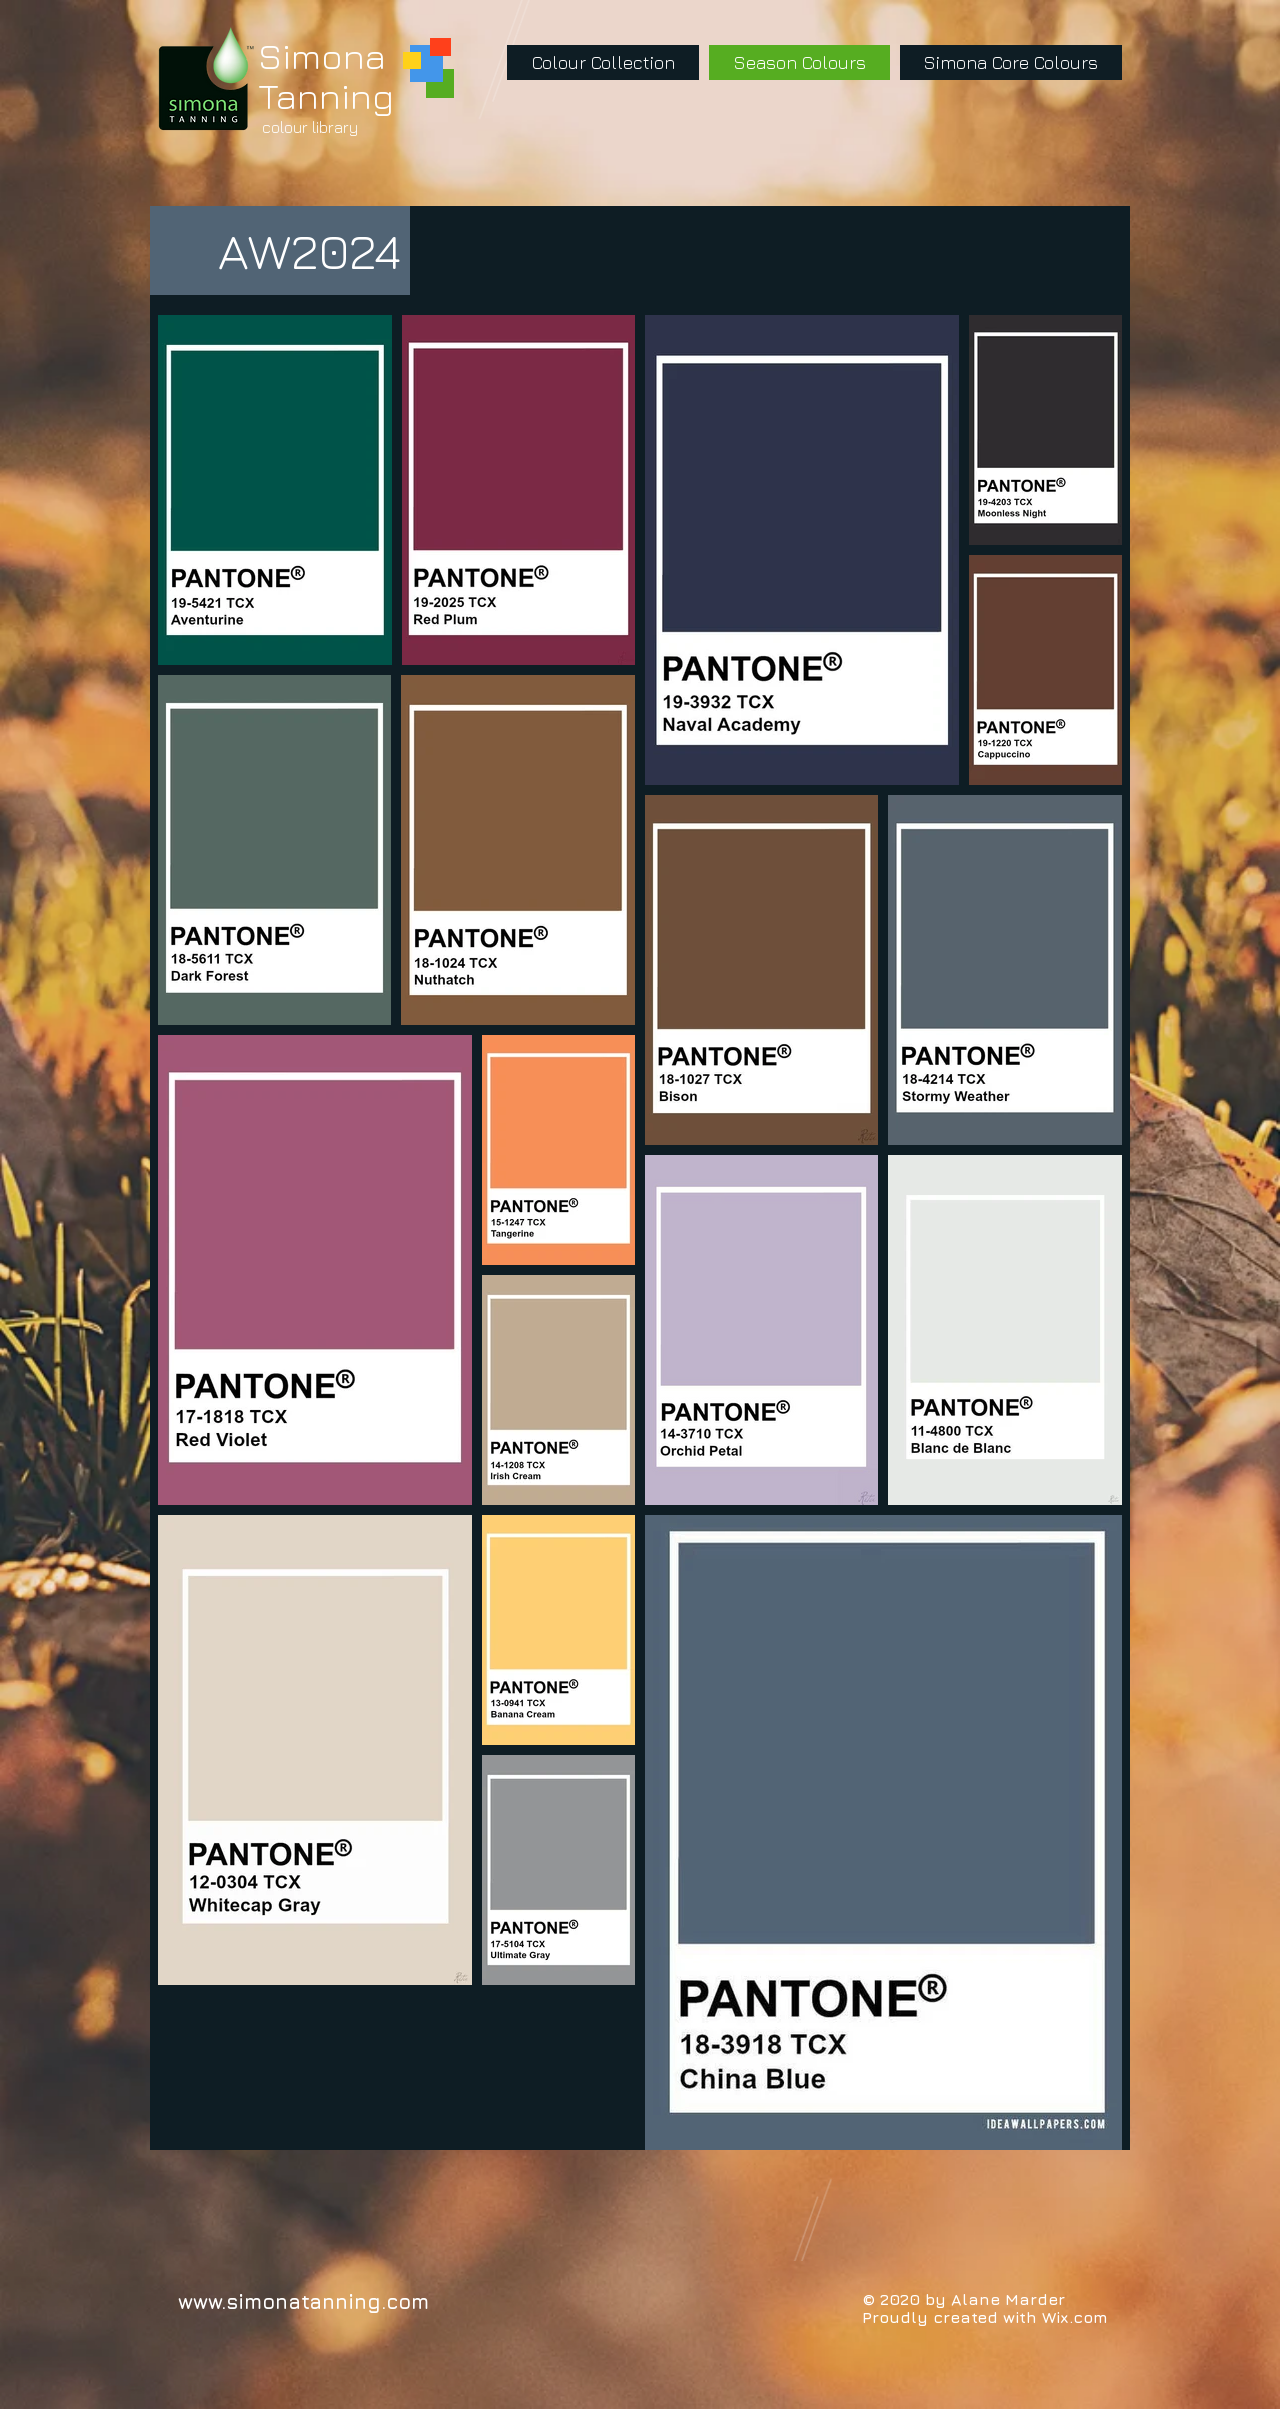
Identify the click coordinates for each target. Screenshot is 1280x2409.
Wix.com (1075, 2317)
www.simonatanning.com (303, 2301)
